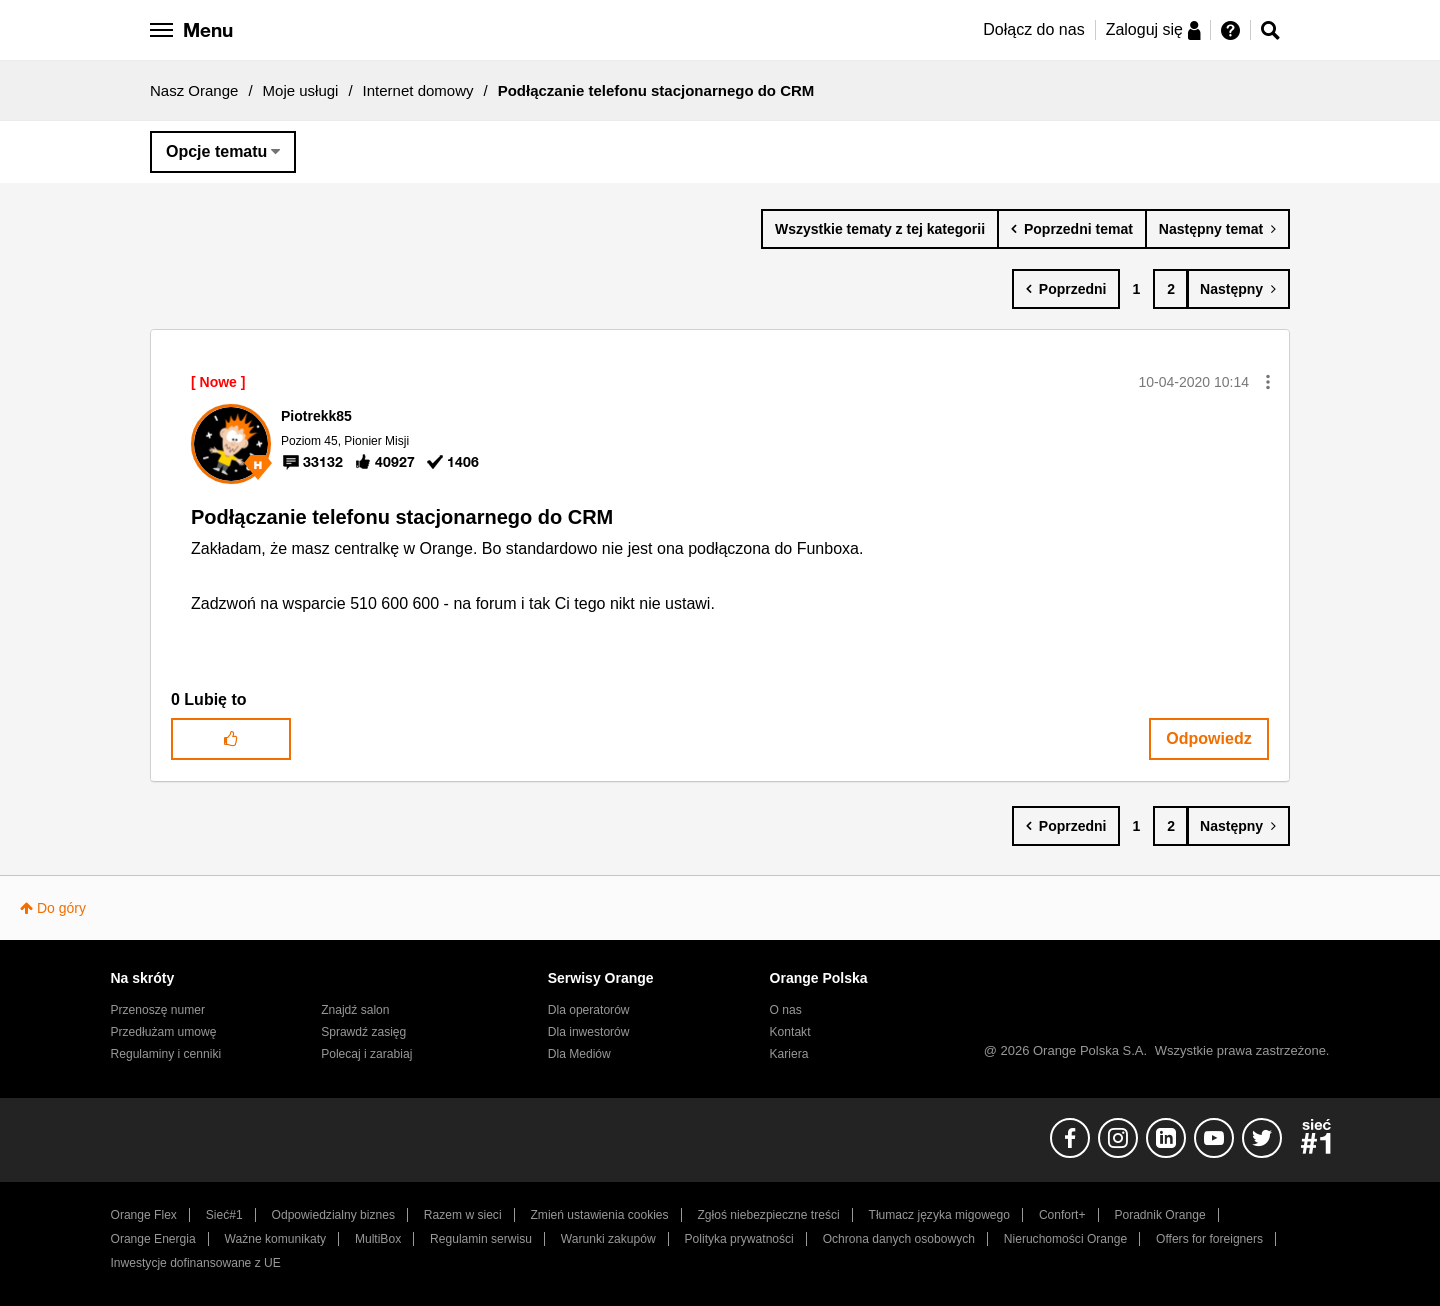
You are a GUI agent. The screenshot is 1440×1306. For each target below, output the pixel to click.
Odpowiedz (1208, 738)
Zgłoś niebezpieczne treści (769, 1215)
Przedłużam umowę (164, 1032)
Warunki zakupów (608, 1239)
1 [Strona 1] (1136, 289)
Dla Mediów (579, 1054)
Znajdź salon (355, 1010)
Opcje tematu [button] (216, 151)
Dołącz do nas (1033, 29)
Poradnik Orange (1159, 1215)
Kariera (789, 1054)
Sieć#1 (224, 1215)
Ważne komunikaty (275, 1239)
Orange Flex (144, 1215)
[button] (1268, 382)
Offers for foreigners (1209, 1239)
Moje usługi (301, 90)
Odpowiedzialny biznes (333, 1215)
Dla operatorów (589, 1010)
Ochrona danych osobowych (899, 1239)
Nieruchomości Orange (1065, 1239)
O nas (786, 1010)
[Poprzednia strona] (1066, 289)
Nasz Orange (194, 90)
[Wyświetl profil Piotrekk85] (316, 416)
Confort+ (1062, 1215)
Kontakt (790, 1032)
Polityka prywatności (739, 1239)
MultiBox (378, 1239)
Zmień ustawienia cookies (599, 1215)
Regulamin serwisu (481, 1239)
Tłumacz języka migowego (939, 1215)
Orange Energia (153, 1239)
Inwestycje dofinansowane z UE (196, 1263)
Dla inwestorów (589, 1032)
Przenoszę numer (158, 1010)
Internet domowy (418, 90)
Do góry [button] (61, 908)
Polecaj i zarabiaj (366, 1054)
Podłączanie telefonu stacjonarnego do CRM (402, 517)
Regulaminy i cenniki (166, 1054)
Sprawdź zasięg (363, 1032)
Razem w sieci (463, 1215)
